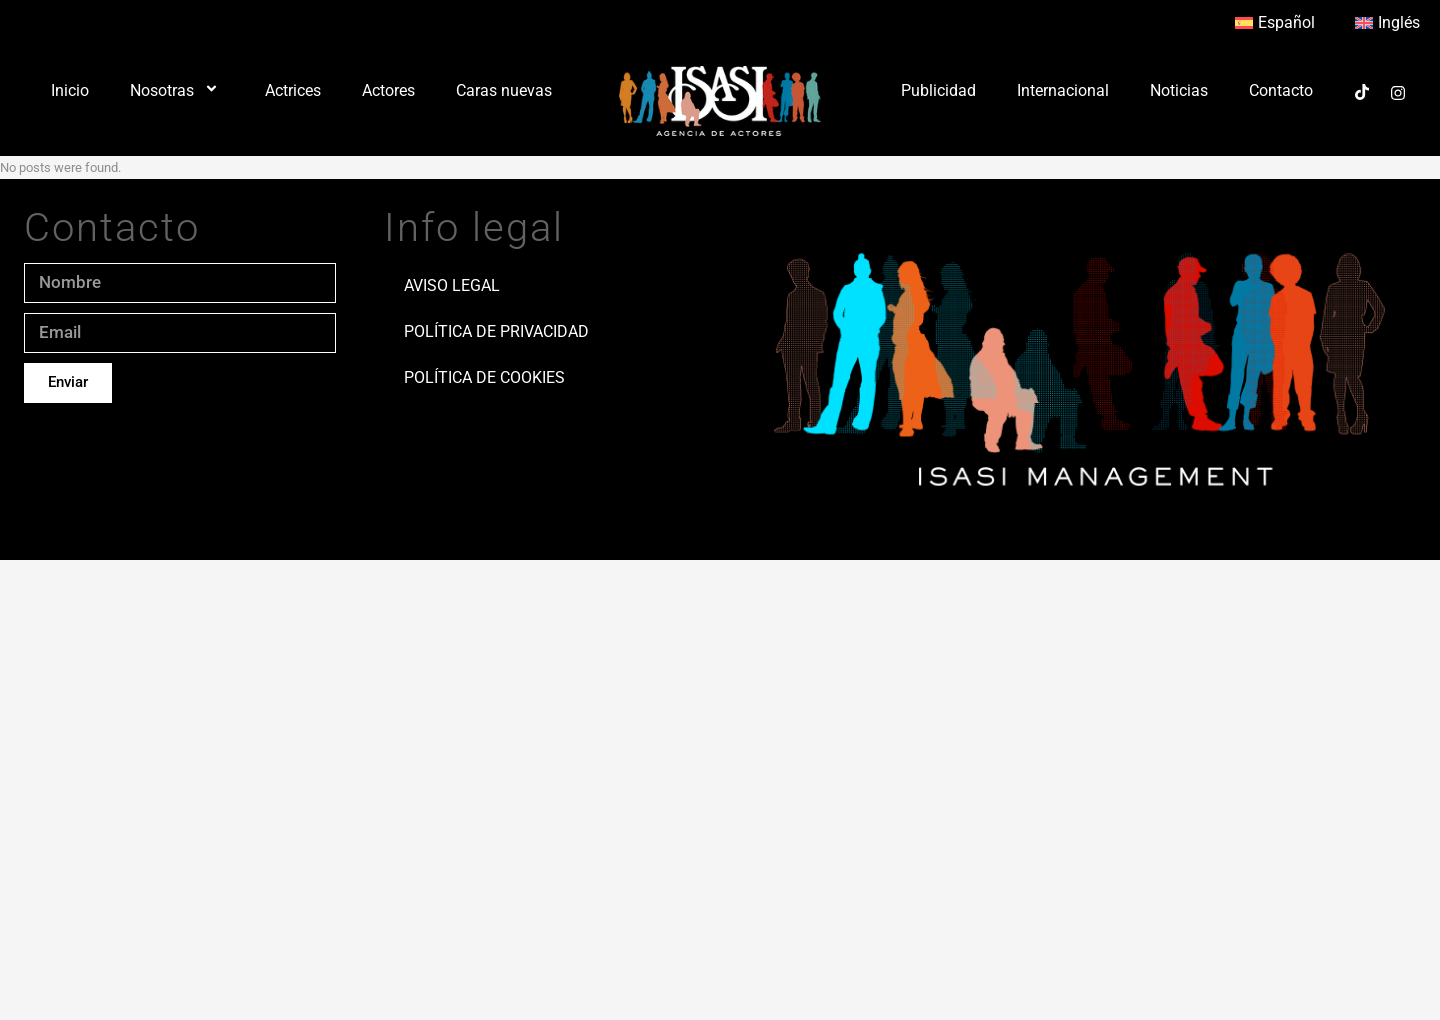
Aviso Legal (452, 285)
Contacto (1281, 90)
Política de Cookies (484, 377)
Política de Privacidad (496, 331)
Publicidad (938, 90)
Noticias (1179, 90)
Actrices (293, 90)
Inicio (70, 90)
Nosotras (177, 91)
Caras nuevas (504, 90)
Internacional (1063, 90)
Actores (388, 90)
